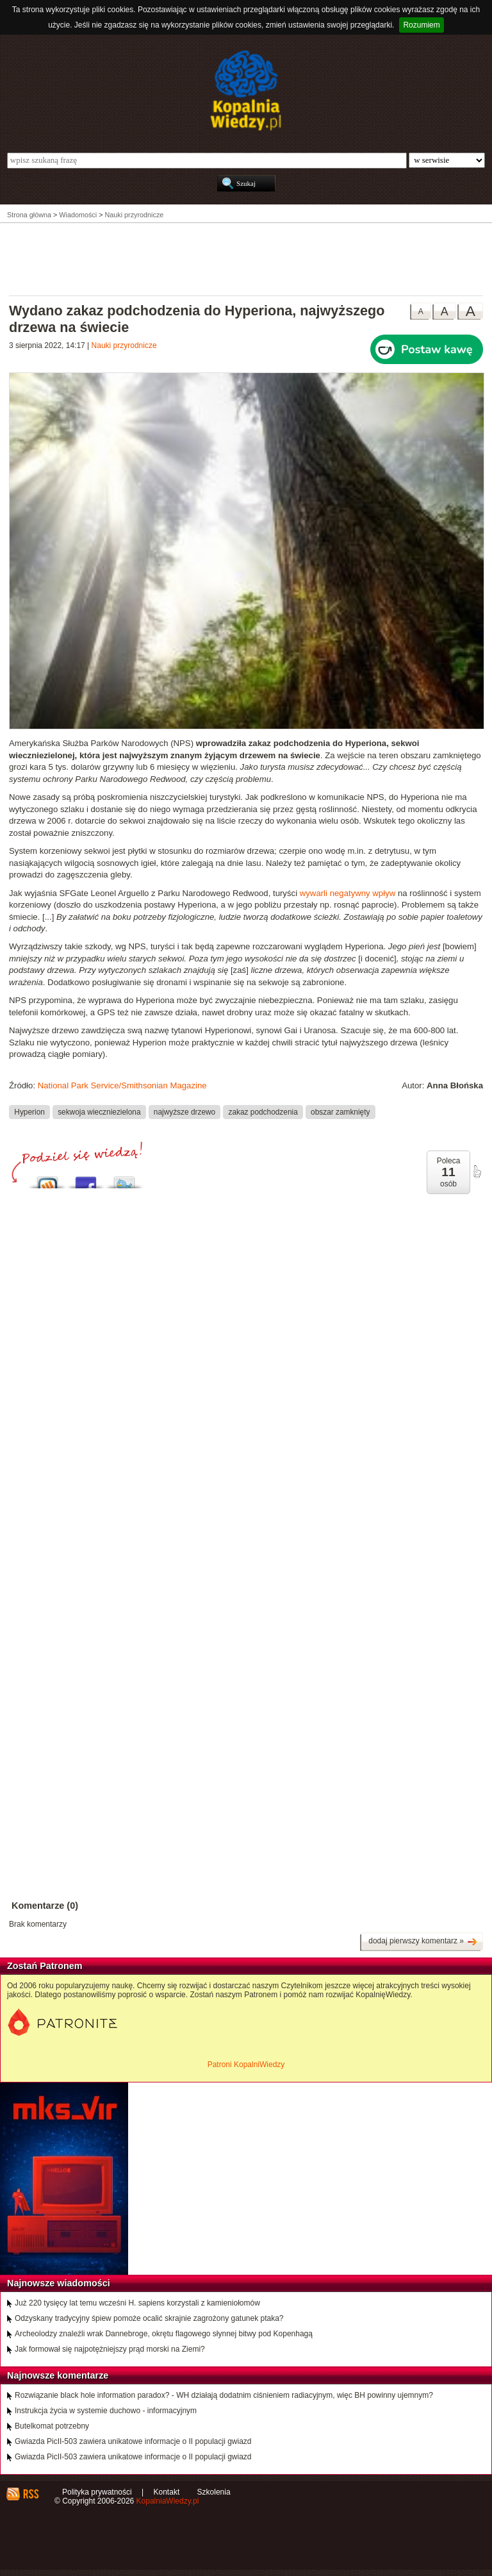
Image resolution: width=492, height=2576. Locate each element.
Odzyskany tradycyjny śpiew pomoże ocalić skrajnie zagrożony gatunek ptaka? (149, 2318)
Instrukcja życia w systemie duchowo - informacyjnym (106, 2410)
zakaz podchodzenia (262, 1111)
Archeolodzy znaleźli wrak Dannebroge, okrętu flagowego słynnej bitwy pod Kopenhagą (164, 2333)
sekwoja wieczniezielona (99, 1111)
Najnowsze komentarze (57, 2375)
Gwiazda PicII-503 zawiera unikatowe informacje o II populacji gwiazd (133, 2441)
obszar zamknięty (340, 1111)
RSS (30, 2494)
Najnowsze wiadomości (58, 2283)
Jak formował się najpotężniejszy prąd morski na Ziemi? (110, 2349)
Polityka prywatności (97, 2492)
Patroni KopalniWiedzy (246, 2064)
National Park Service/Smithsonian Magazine (122, 1085)
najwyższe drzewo (184, 1111)
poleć (476, 1171)
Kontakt (167, 2492)
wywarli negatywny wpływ (348, 893)
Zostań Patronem (45, 1966)
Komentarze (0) (45, 1905)
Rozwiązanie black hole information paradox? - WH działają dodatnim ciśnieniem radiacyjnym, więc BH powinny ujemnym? (224, 2395)
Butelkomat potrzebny (52, 2426)
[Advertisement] (246, 258)
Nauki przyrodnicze (124, 345)
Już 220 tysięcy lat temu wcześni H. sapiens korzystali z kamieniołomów (137, 2302)
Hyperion (29, 1111)
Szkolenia (214, 2492)
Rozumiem (421, 25)
